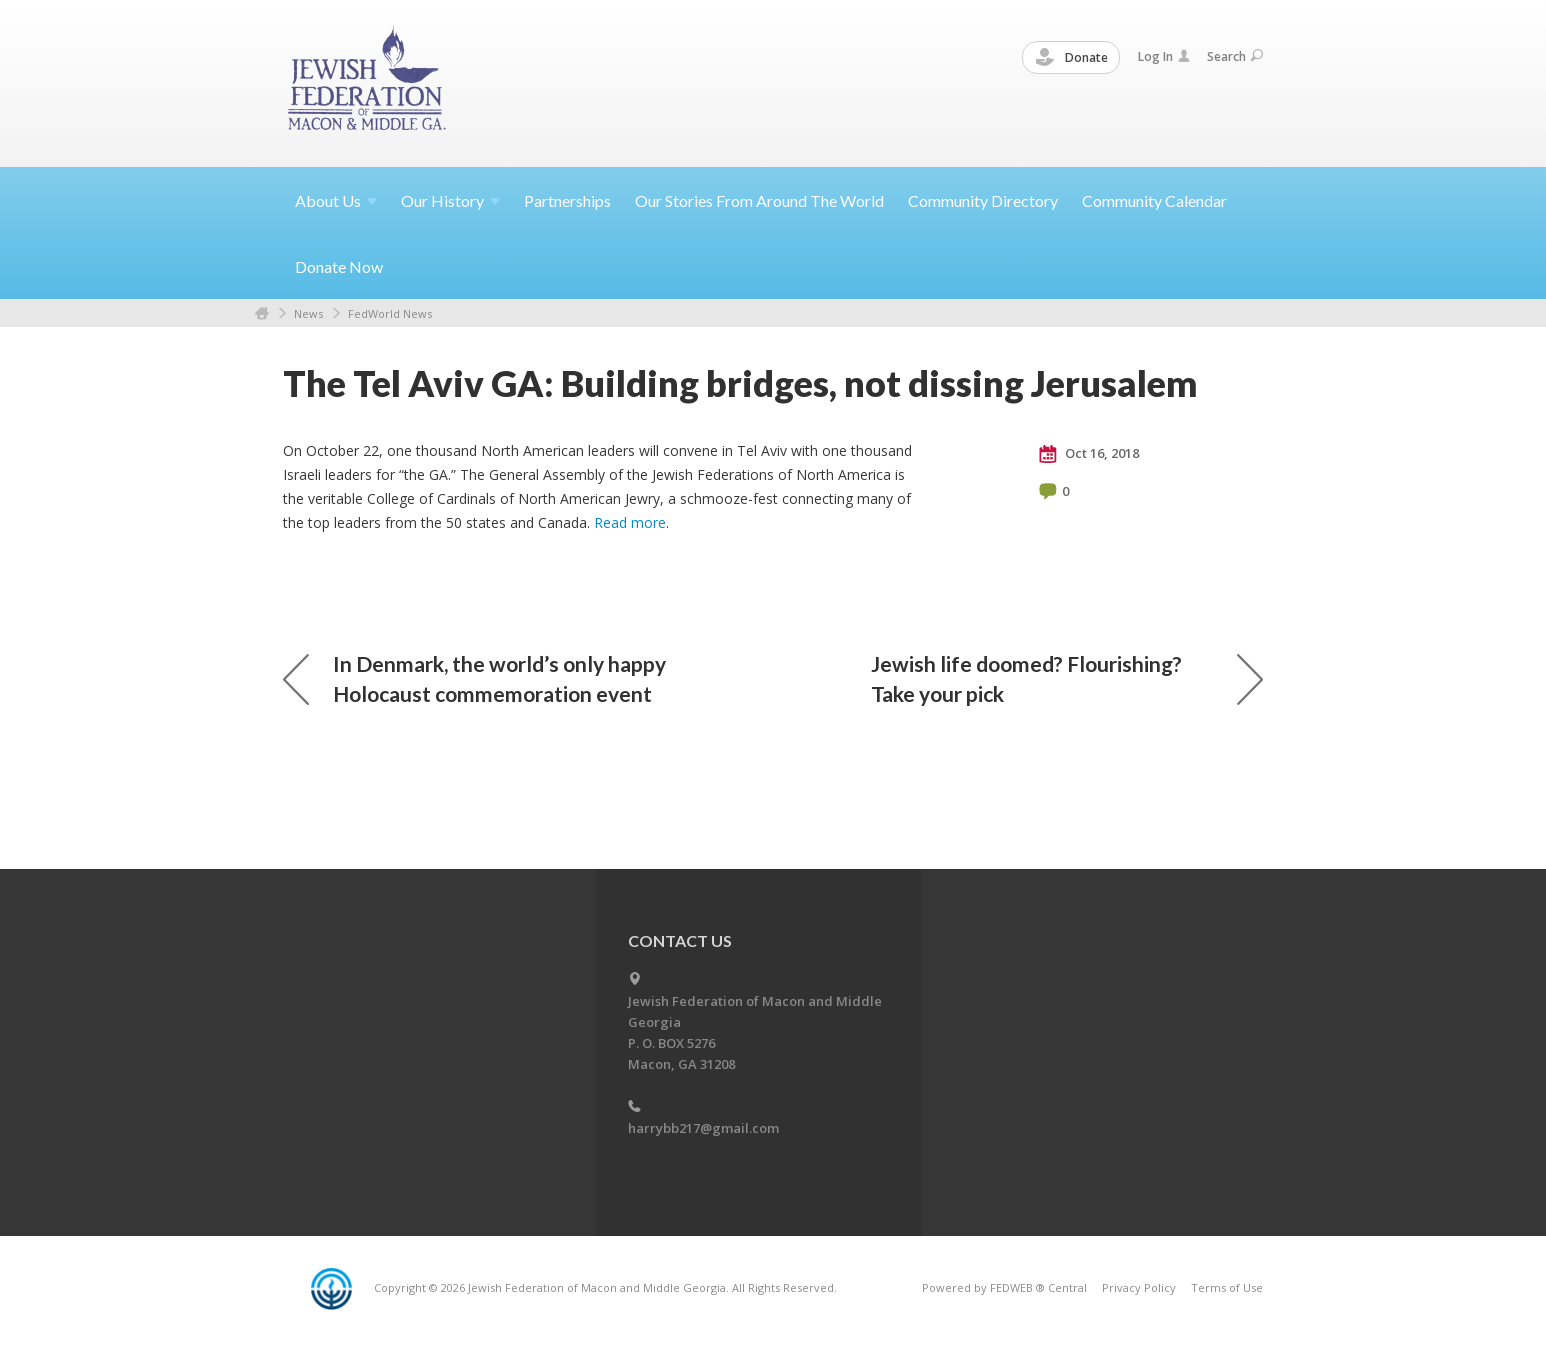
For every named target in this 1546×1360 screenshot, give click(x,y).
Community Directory (983, 200)
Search (1235, 56)
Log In (1164, 56)
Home (262, 313)
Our (450, 200)
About (336, 200)
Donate (1072, 58)
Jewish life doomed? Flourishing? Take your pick (1067, 678)
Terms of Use (1227, 1287)
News (308, 313)
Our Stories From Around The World (759, 200)
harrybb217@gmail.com (703, 1128)
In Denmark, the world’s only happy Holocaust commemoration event (474, 678)
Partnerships (567, 200)
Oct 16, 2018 (1089, 454)
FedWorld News (390, 313)
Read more (630, 522)
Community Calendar (1154, 200)
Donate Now (339, 266)
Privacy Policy (1139, 1287)
